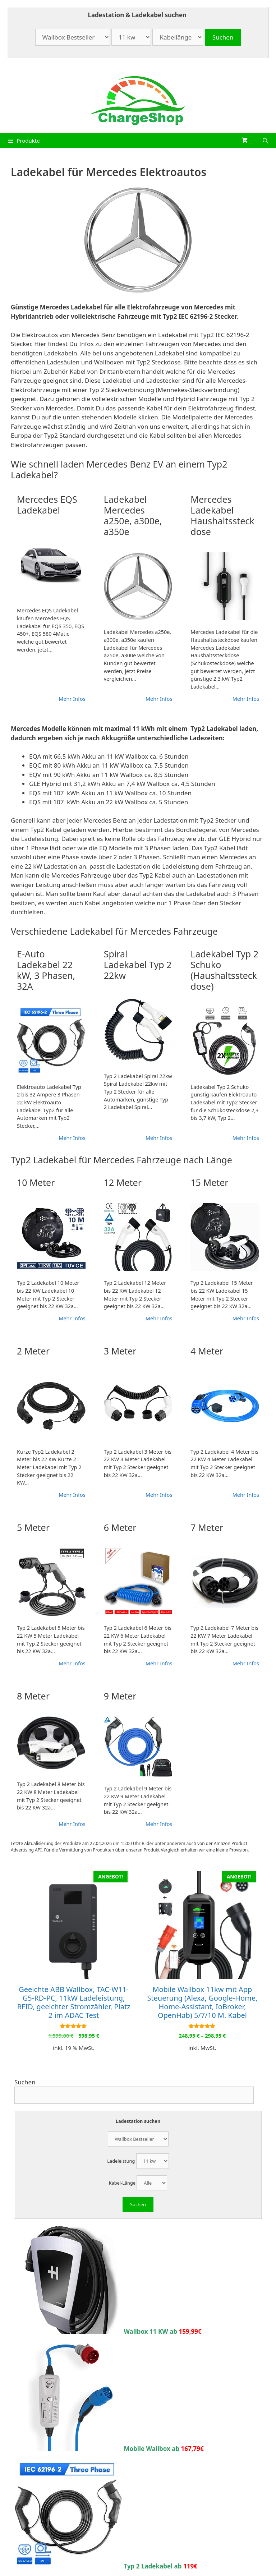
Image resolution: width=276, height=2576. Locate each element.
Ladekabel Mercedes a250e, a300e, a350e (133, 515)
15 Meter (209, 1182)
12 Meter (123, 1182)
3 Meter (120, 1351)
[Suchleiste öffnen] (265, 140)
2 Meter (33, 1351)
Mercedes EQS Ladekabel (47, 504)
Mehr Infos (72, 698)
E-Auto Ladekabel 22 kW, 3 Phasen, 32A (46, 970)
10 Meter (36, 1182)
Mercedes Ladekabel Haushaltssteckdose (222, 515)
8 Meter (33, 1696)
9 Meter (120, 1696)
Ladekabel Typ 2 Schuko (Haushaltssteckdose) (224, 970)
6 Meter (120, 1527)
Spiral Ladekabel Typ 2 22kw (138, 964)
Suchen (25, 2082)
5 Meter (33, 1527)
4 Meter (206, 1351)
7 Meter (206, 1527)
